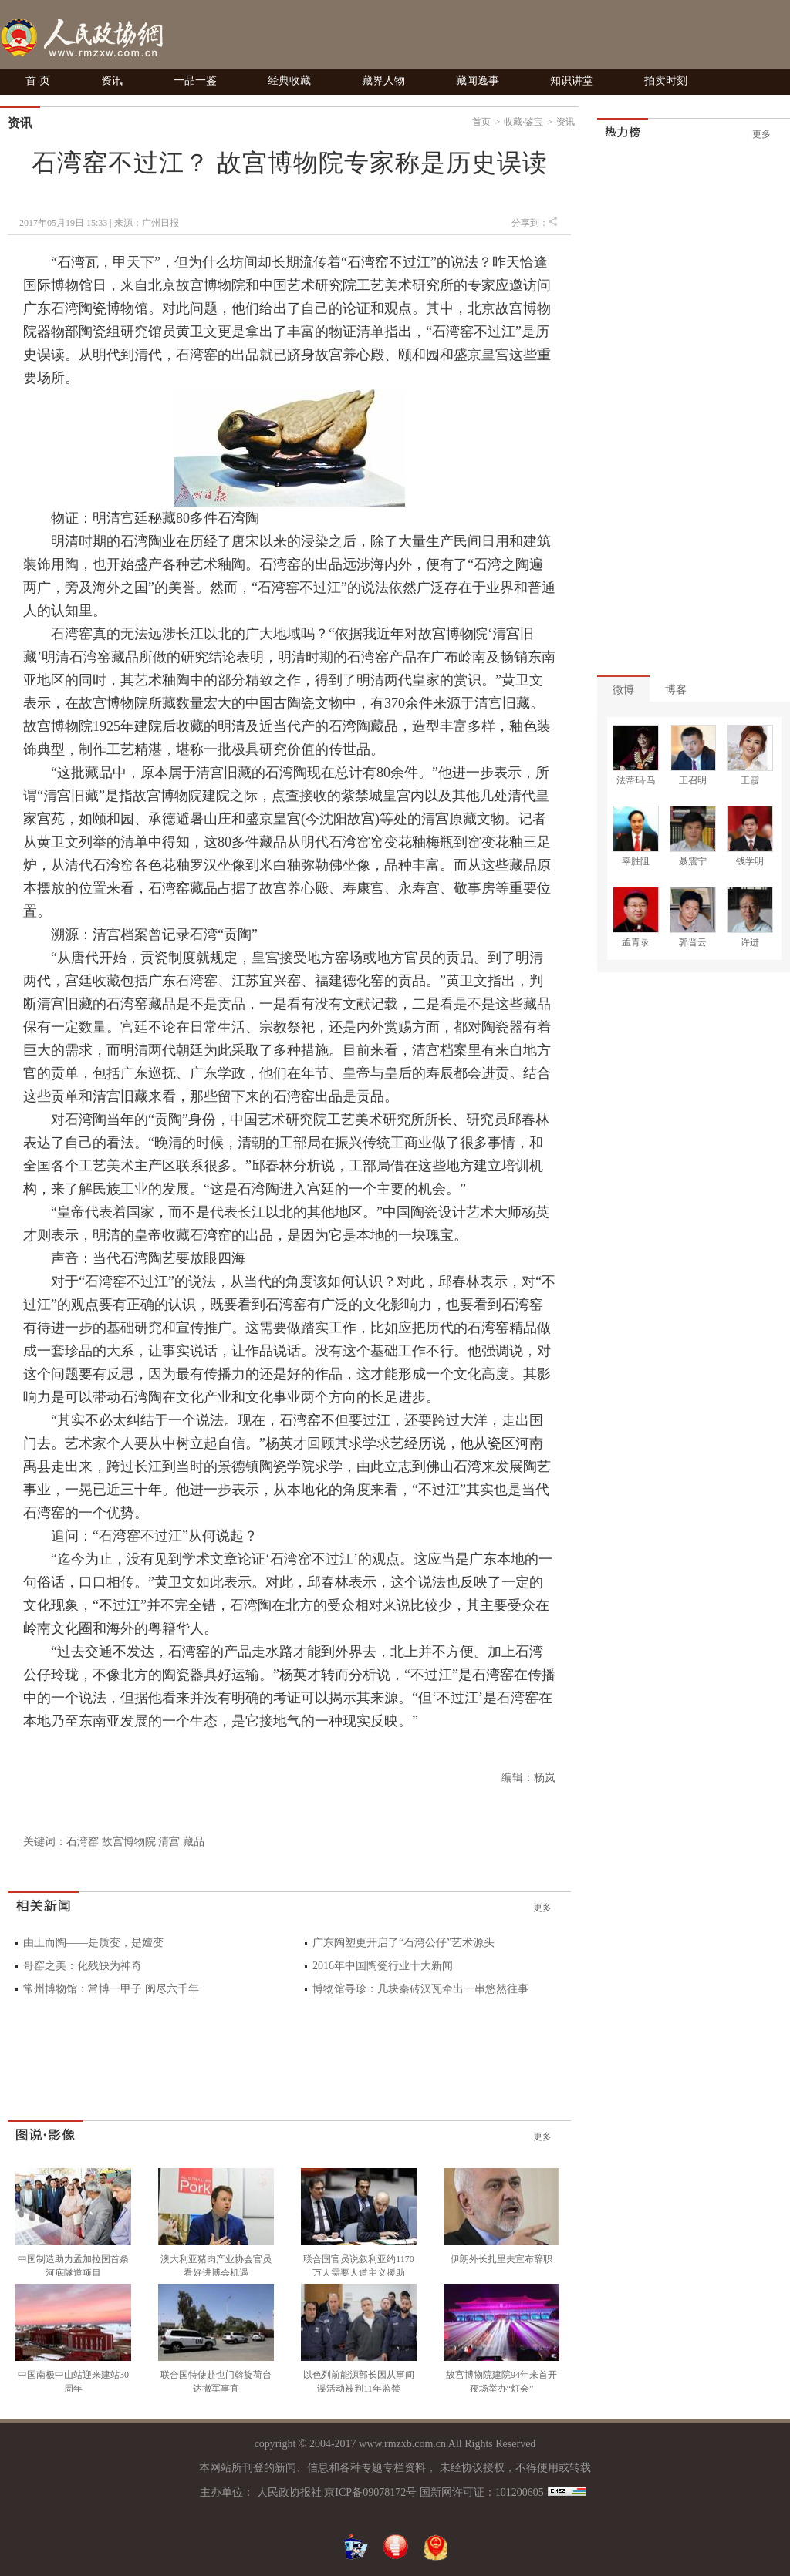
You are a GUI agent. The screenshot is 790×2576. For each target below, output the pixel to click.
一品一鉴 (195, 80)
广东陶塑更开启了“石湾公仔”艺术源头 (403, 1942)
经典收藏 (289, 80)
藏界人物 (383, 80)
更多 (542, 1907)
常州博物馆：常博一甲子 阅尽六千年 (111, 1989)
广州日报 (160, 222)
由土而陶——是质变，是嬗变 (93, 1942)
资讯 (112, 80)
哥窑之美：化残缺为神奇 (82, 1966)
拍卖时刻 (665, 80)
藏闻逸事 (477, 80)
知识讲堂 (571, 80)
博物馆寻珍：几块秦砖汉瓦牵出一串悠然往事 (420, 1989)
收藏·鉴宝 (523, 121)
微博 (623, 689)
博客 (676, 689)
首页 (481, 121)
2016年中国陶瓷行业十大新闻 (382, 1966)
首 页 (37, 80)
